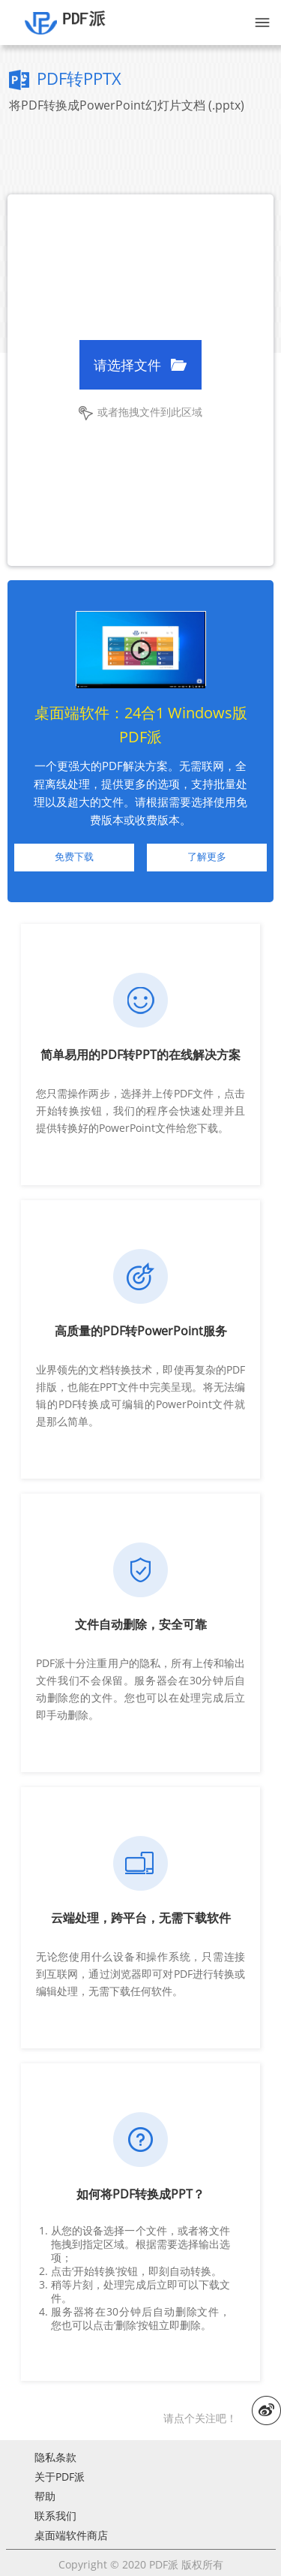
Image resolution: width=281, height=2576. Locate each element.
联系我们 (55, 2516)
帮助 (44, 2496)
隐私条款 (55, 2457)
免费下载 (74, 856)
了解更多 (206, 856)
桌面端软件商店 (71, 2535)
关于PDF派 (59, 2477)
